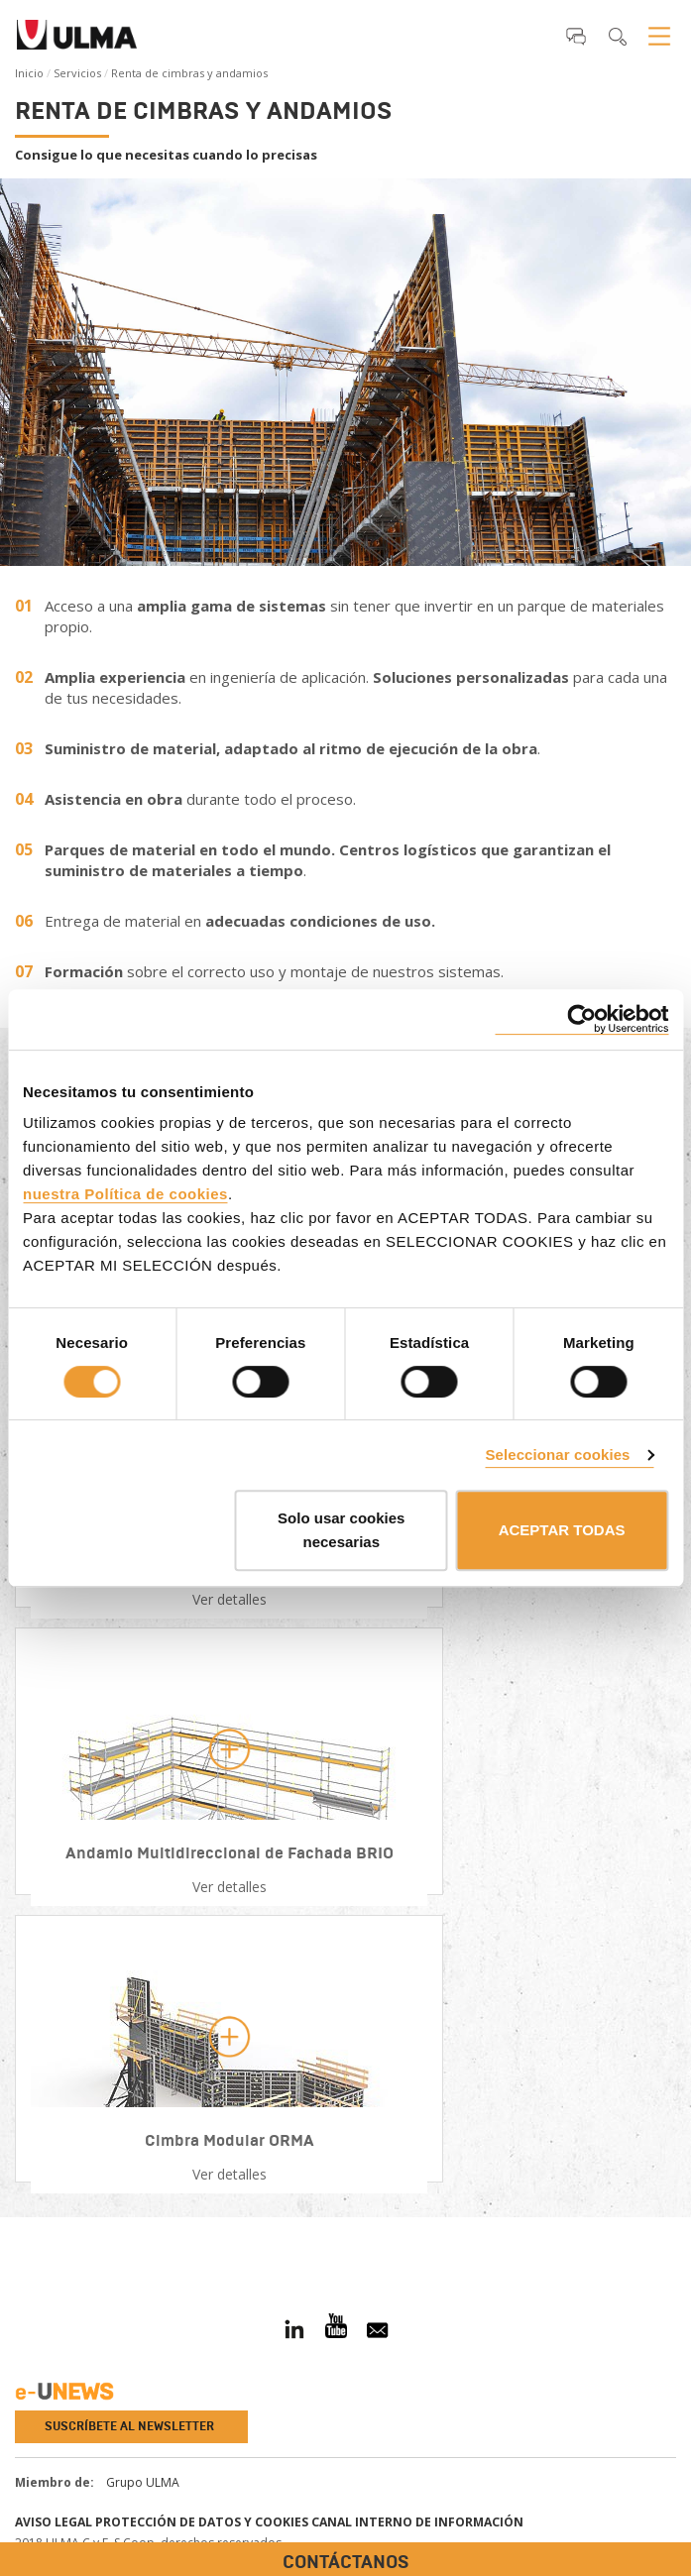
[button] (576, 36)
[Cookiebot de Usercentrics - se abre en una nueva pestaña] (581, 1019)
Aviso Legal (53, 2522)
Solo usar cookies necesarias (341, 1530)
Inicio (29, 72)
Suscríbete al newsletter (129, 2426)
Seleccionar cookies (557, 1454)
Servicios (77, 72)
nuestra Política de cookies (125, 1193)
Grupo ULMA (142, 2482)
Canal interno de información (417, 2522)
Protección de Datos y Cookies (201, 2522)
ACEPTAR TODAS (562, 1529)
